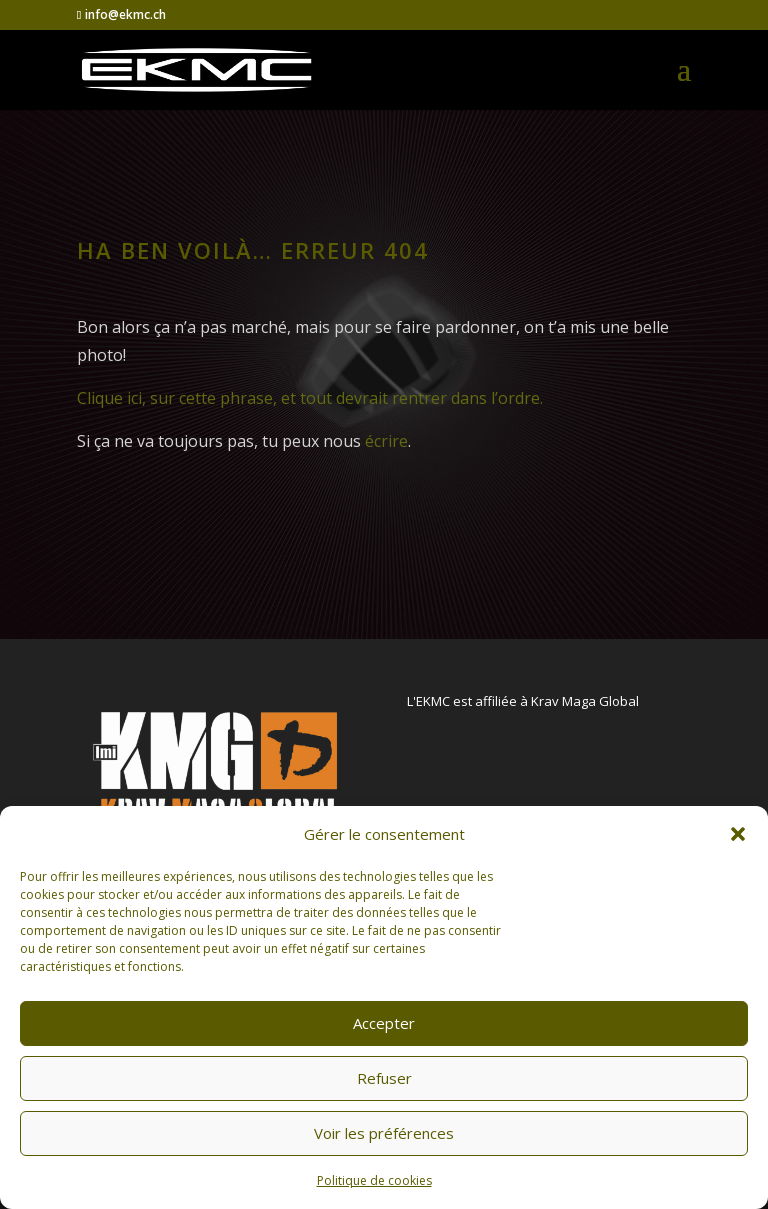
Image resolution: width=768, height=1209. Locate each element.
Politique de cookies (374, 1180)
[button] (738, 834)
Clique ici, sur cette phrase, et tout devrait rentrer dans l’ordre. (310, 398)
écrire (386, 441)
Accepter (384, 1023)
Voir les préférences (384, 1133)
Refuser (384, 1078)
